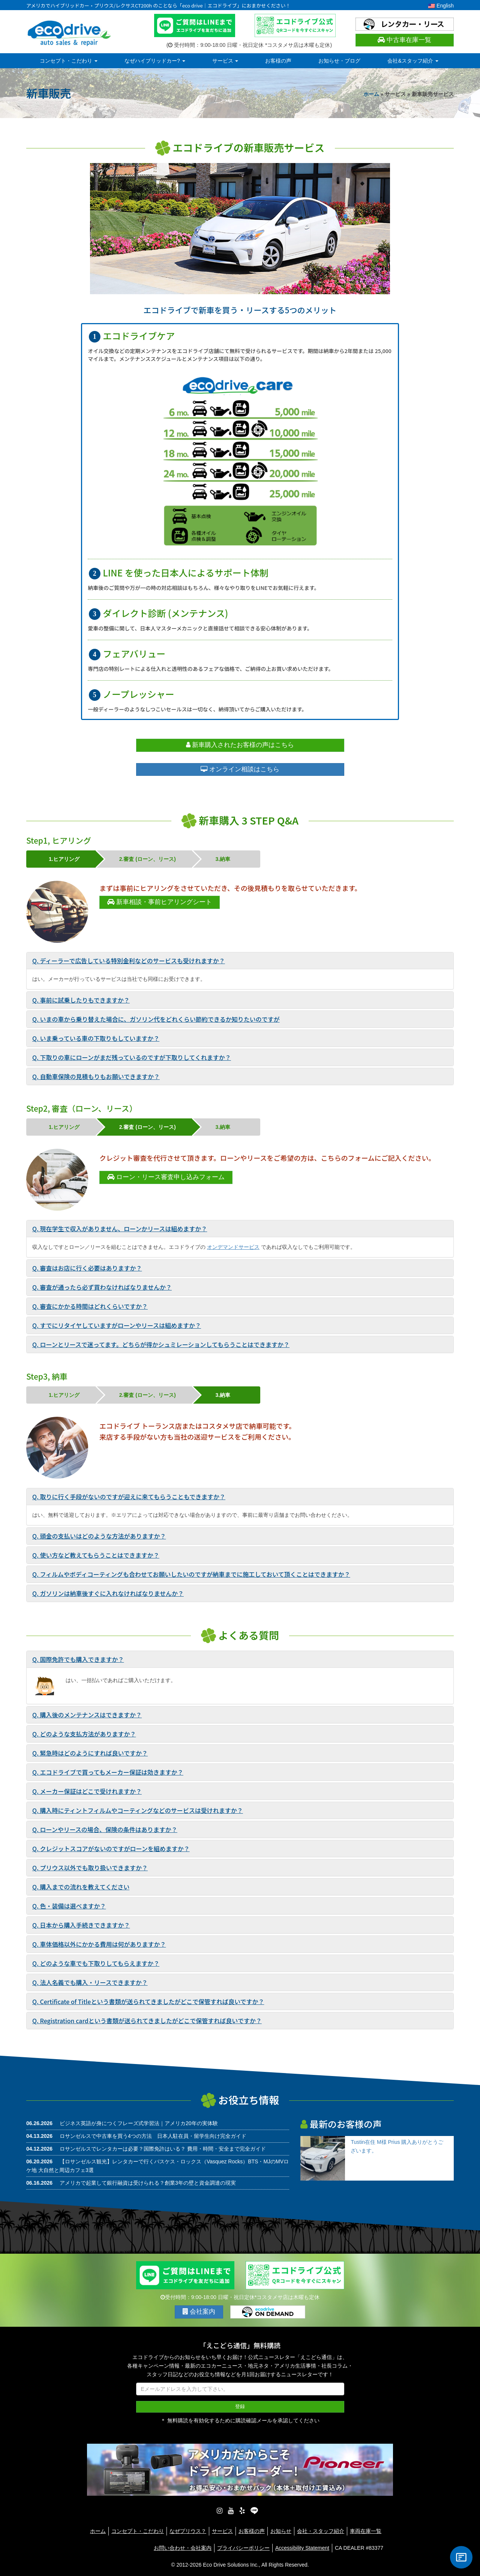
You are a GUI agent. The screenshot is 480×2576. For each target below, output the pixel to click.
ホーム (371, 94)
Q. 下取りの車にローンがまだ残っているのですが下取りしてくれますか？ (131, 1057)
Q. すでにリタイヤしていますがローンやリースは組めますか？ (116, 1325)
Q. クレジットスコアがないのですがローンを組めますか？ (111, 1848)
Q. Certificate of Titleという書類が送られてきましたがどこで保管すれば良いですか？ (148, 2001)
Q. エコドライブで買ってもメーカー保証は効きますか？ (107, 1772)
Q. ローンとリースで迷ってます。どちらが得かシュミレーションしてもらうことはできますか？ (161, 1344)
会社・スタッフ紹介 (320, 2530)
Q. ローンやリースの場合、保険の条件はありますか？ (104, 1829)
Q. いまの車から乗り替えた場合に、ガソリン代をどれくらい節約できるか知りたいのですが (156, 1019)
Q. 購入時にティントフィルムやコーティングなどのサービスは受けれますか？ (137, 1810)
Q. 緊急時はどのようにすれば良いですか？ (90, 1752)
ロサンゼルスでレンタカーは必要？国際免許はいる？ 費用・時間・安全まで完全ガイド (163, 2149)
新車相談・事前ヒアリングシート (159, 902)
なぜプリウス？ (188, 2530)
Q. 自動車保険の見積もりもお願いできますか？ (96, 1076)
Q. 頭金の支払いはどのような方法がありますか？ (99, 1535)
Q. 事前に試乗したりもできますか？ (81, 999)
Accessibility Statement (302, 2547)
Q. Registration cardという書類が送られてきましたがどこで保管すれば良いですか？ (147, 2020)
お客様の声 (278, 61)
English (441, 6)
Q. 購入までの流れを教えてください (80, 1886)
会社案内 (199, 2311)
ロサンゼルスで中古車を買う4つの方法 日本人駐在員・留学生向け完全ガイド (153, 2136)
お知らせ (280, 2530)
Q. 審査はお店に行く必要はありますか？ (87, 1267)
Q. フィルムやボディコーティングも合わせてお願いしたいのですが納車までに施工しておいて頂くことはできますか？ (191, 1574)
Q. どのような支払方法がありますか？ (84, 1733)
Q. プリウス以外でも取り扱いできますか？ (90, 1867)
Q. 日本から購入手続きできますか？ (81, 1924)
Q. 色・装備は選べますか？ (69, 1905)
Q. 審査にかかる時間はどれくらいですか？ (90, 1306)
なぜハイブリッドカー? (154, 61)
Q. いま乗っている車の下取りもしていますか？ (95, 1038)
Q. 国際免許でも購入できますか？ (78, 1659)
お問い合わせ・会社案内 (183, 2547)
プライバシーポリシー (243, 2547)
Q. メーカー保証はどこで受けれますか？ (87, 1791)
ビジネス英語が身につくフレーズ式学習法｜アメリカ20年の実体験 (139, 2123)
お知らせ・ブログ (339, 61)
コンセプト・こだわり (69, 61)
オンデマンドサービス (233, 1247)
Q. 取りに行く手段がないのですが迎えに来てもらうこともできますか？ (128, 1496)
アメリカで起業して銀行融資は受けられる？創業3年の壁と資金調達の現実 (148, 2183)
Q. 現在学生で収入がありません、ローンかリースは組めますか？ (119, 1228)
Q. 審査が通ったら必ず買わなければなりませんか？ (102, 1287)
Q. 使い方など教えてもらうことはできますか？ (95, 1555)
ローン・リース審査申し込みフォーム (166, 1177)
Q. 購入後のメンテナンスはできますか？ (87, 1714)
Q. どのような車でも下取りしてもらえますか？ (95, 1963)
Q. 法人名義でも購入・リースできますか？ (90, 1982)
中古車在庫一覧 (404, 39)
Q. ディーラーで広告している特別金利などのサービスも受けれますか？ (128, 960)
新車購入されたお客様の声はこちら (240, 744)
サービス (225, 61)
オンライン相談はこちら (240, 769)
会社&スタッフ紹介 (412, 61)
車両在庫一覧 (365, 2530)
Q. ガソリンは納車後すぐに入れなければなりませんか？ (108, 1593)
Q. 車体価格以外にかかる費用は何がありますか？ (99, 1944)
